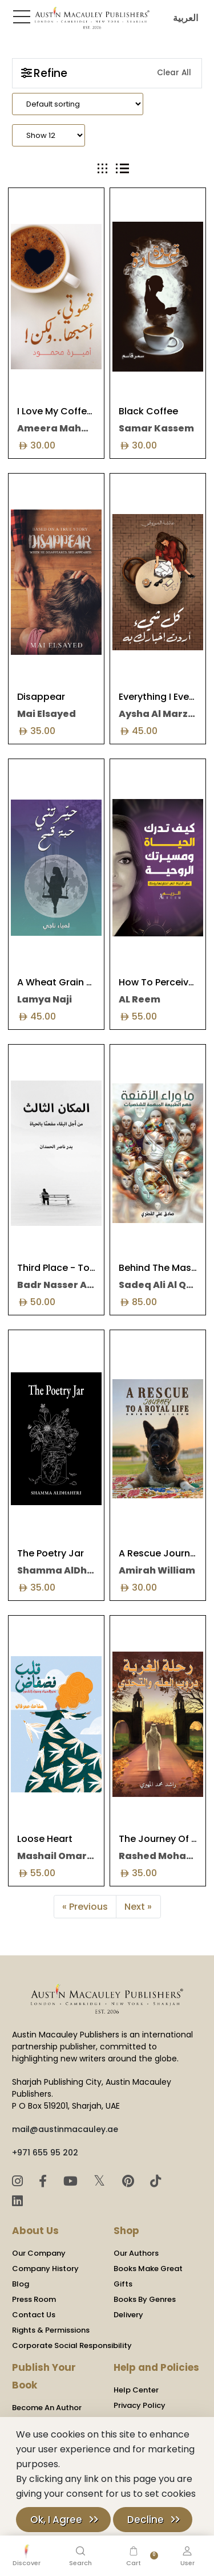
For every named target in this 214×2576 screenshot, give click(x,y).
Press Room (34, 2299)
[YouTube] (72, 2181)
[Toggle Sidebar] (19, 16)
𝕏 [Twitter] (101, 2181)
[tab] (102, 168)
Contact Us (33, 2314)
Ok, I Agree (56, 2519)
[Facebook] (44, 2181)
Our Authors (136, 2253)
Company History (45, 2268)
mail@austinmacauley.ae (65, 2129)
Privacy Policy (139, 2405)
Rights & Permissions (51, 2330)
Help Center (136, 2390)
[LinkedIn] (17, 2201)
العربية (183, 18)
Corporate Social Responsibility (72, 2345)
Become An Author (47, 2407)
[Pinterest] (130, 2181)
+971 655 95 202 (45, 2152)
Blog (20, 2284)
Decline (145, 2519)
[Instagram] (19, 2181)
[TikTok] (155, 2181)
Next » (138, 1906)
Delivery (128, 2314)
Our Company (39, 2253)
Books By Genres (145, 2299)
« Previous (85, 1906)
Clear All (174, 72)
